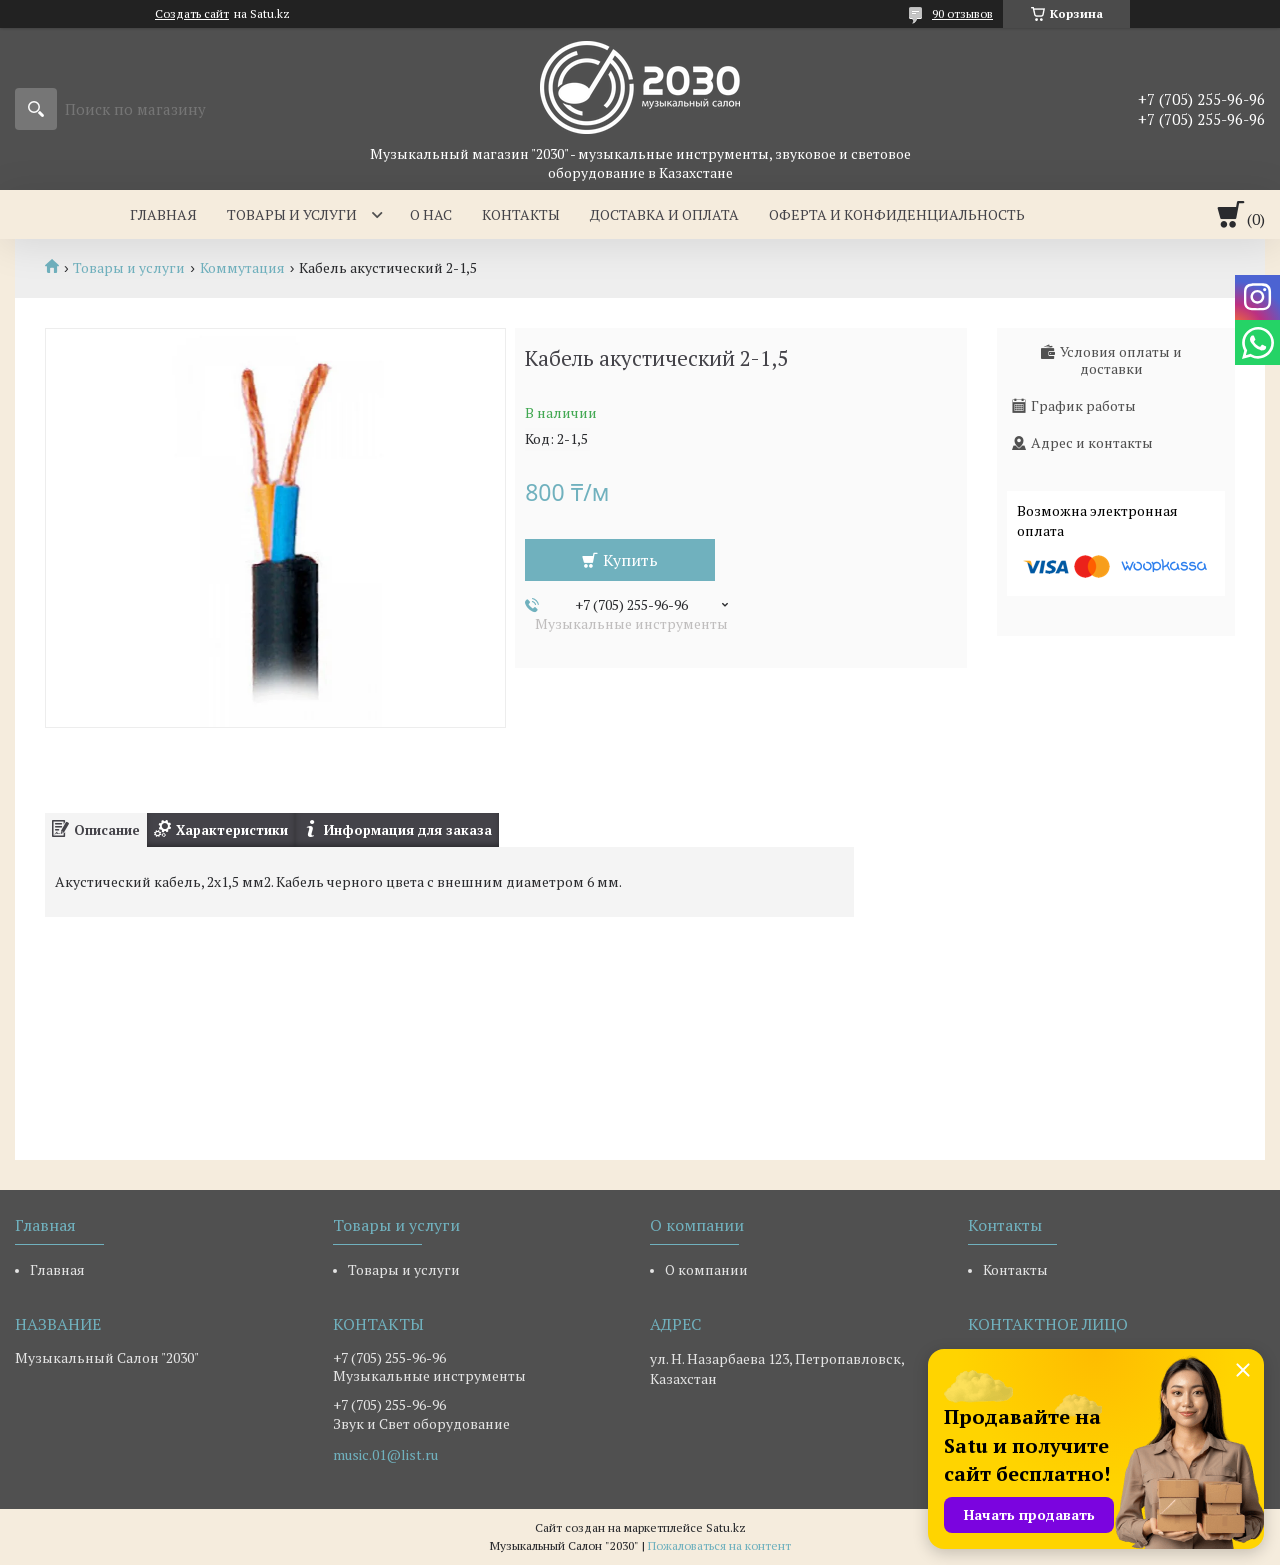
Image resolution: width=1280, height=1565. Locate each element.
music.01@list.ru (385, 1455)
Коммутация (242, 268)
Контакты (521, 214)
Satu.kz (726, 1527)
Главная (163, 214)
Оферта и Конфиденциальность (897, 214)
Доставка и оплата (664, 214)
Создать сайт (192, 14)
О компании (706, 1269)
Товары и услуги (292, 214)
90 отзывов (962, 13)
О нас (431, 214)
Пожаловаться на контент (719, 1545)
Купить (630, 560)
